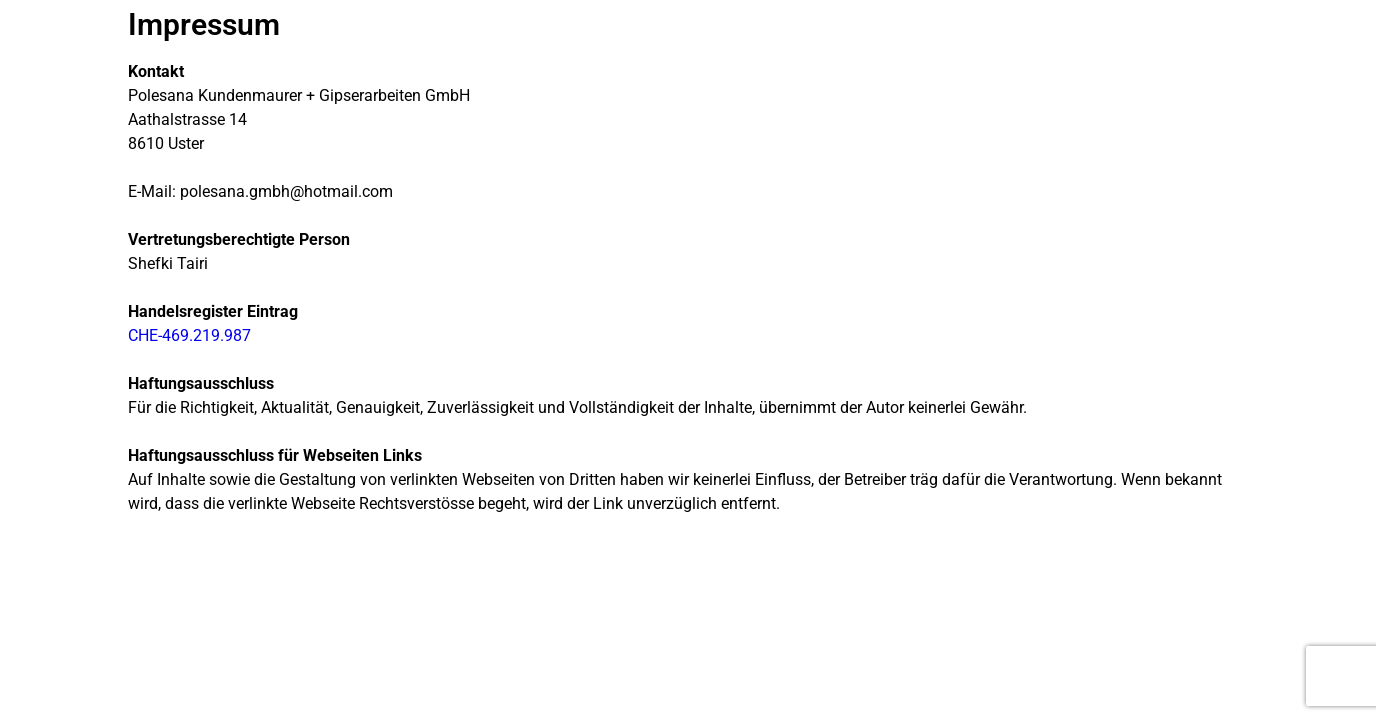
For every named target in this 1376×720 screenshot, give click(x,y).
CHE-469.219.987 (189, 335)
